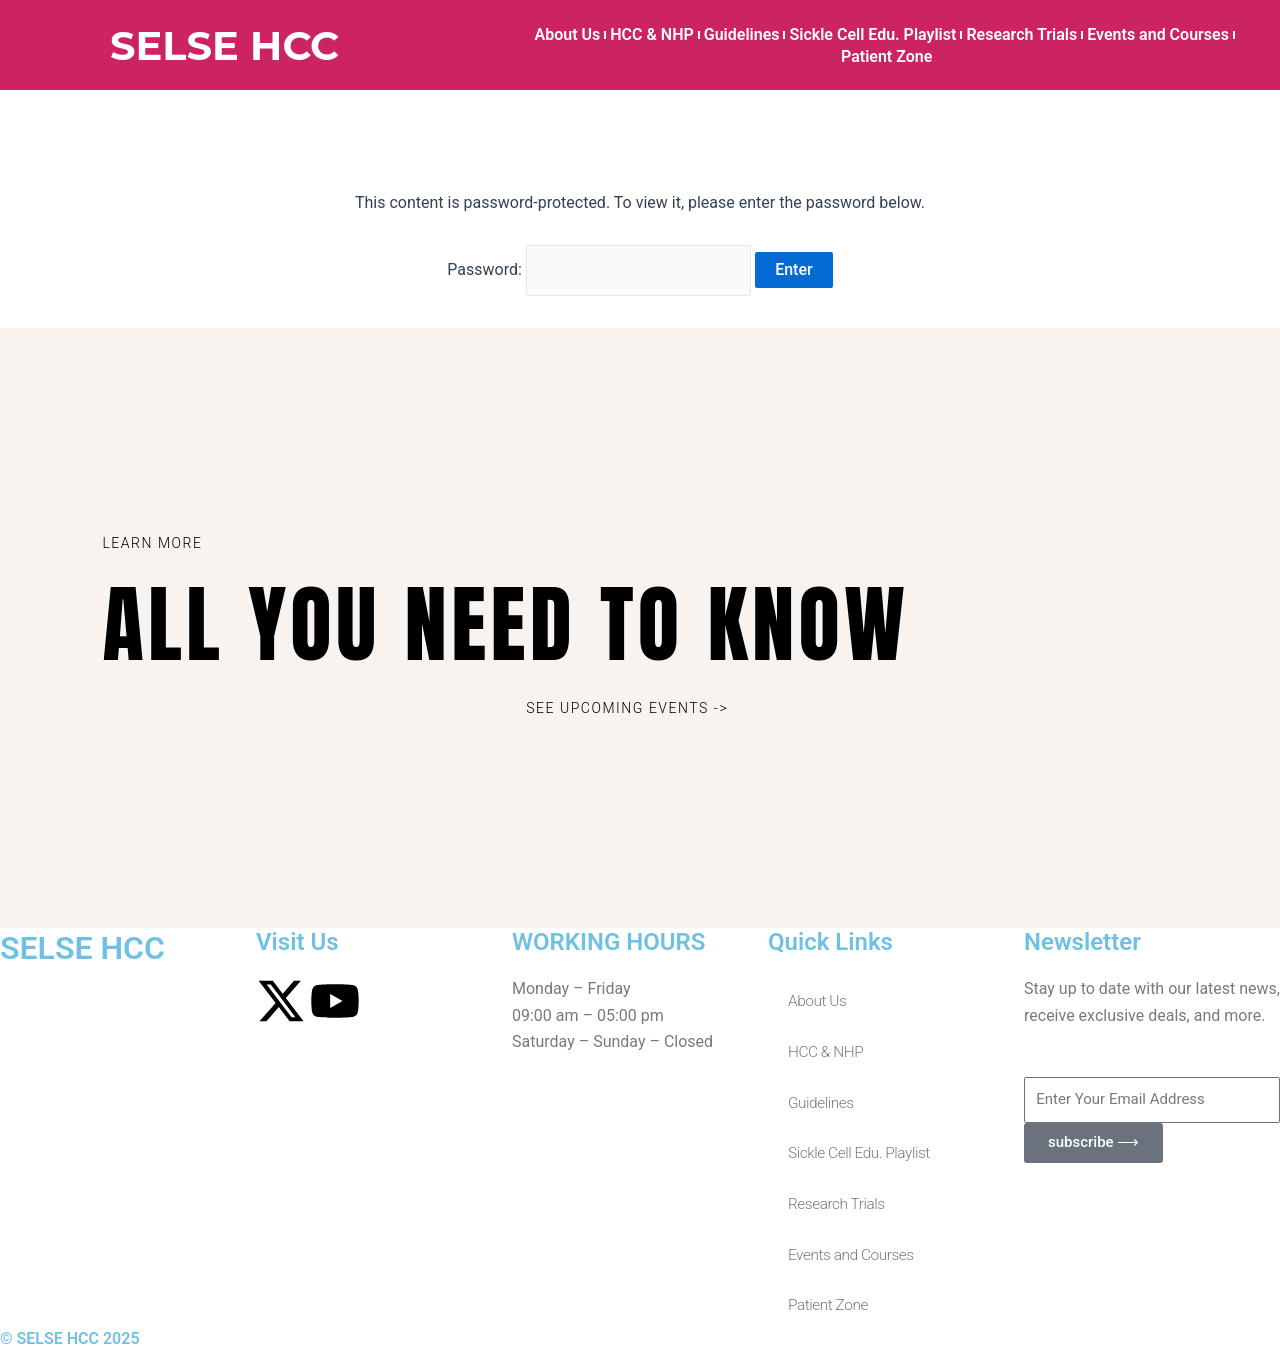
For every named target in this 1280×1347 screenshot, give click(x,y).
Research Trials (1021, 34)
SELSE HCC (224, 45)
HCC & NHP (652, 34)
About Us (568, 34)
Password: (600, 267)
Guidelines (742, 34)
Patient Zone (886, 56)
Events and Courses (1158, 34)
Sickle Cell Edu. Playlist (872, 34)
